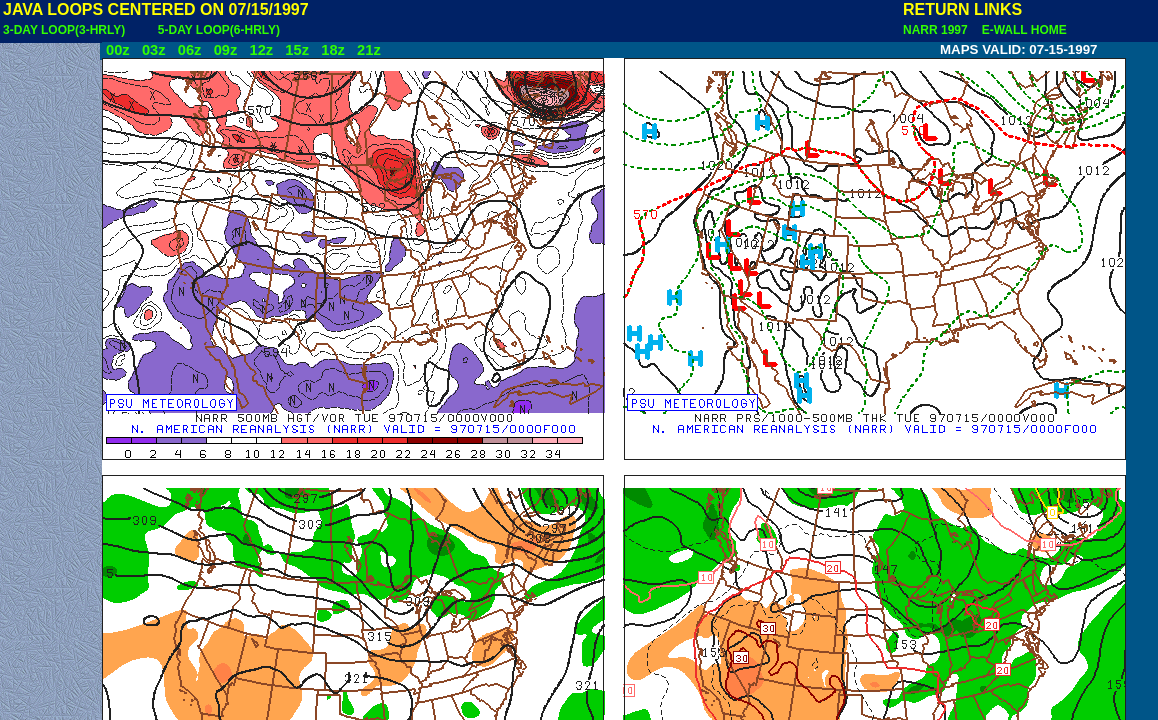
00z (118, 50)
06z (190, 50)
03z (154, 50)
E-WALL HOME (1021, 30)
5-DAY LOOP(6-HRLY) (219, 30)
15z (297, 50)
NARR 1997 (937, 30)
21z (369, 50)
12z (261, 50)
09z (226, 50)
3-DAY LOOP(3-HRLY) (64, 30)
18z (333, 50)
